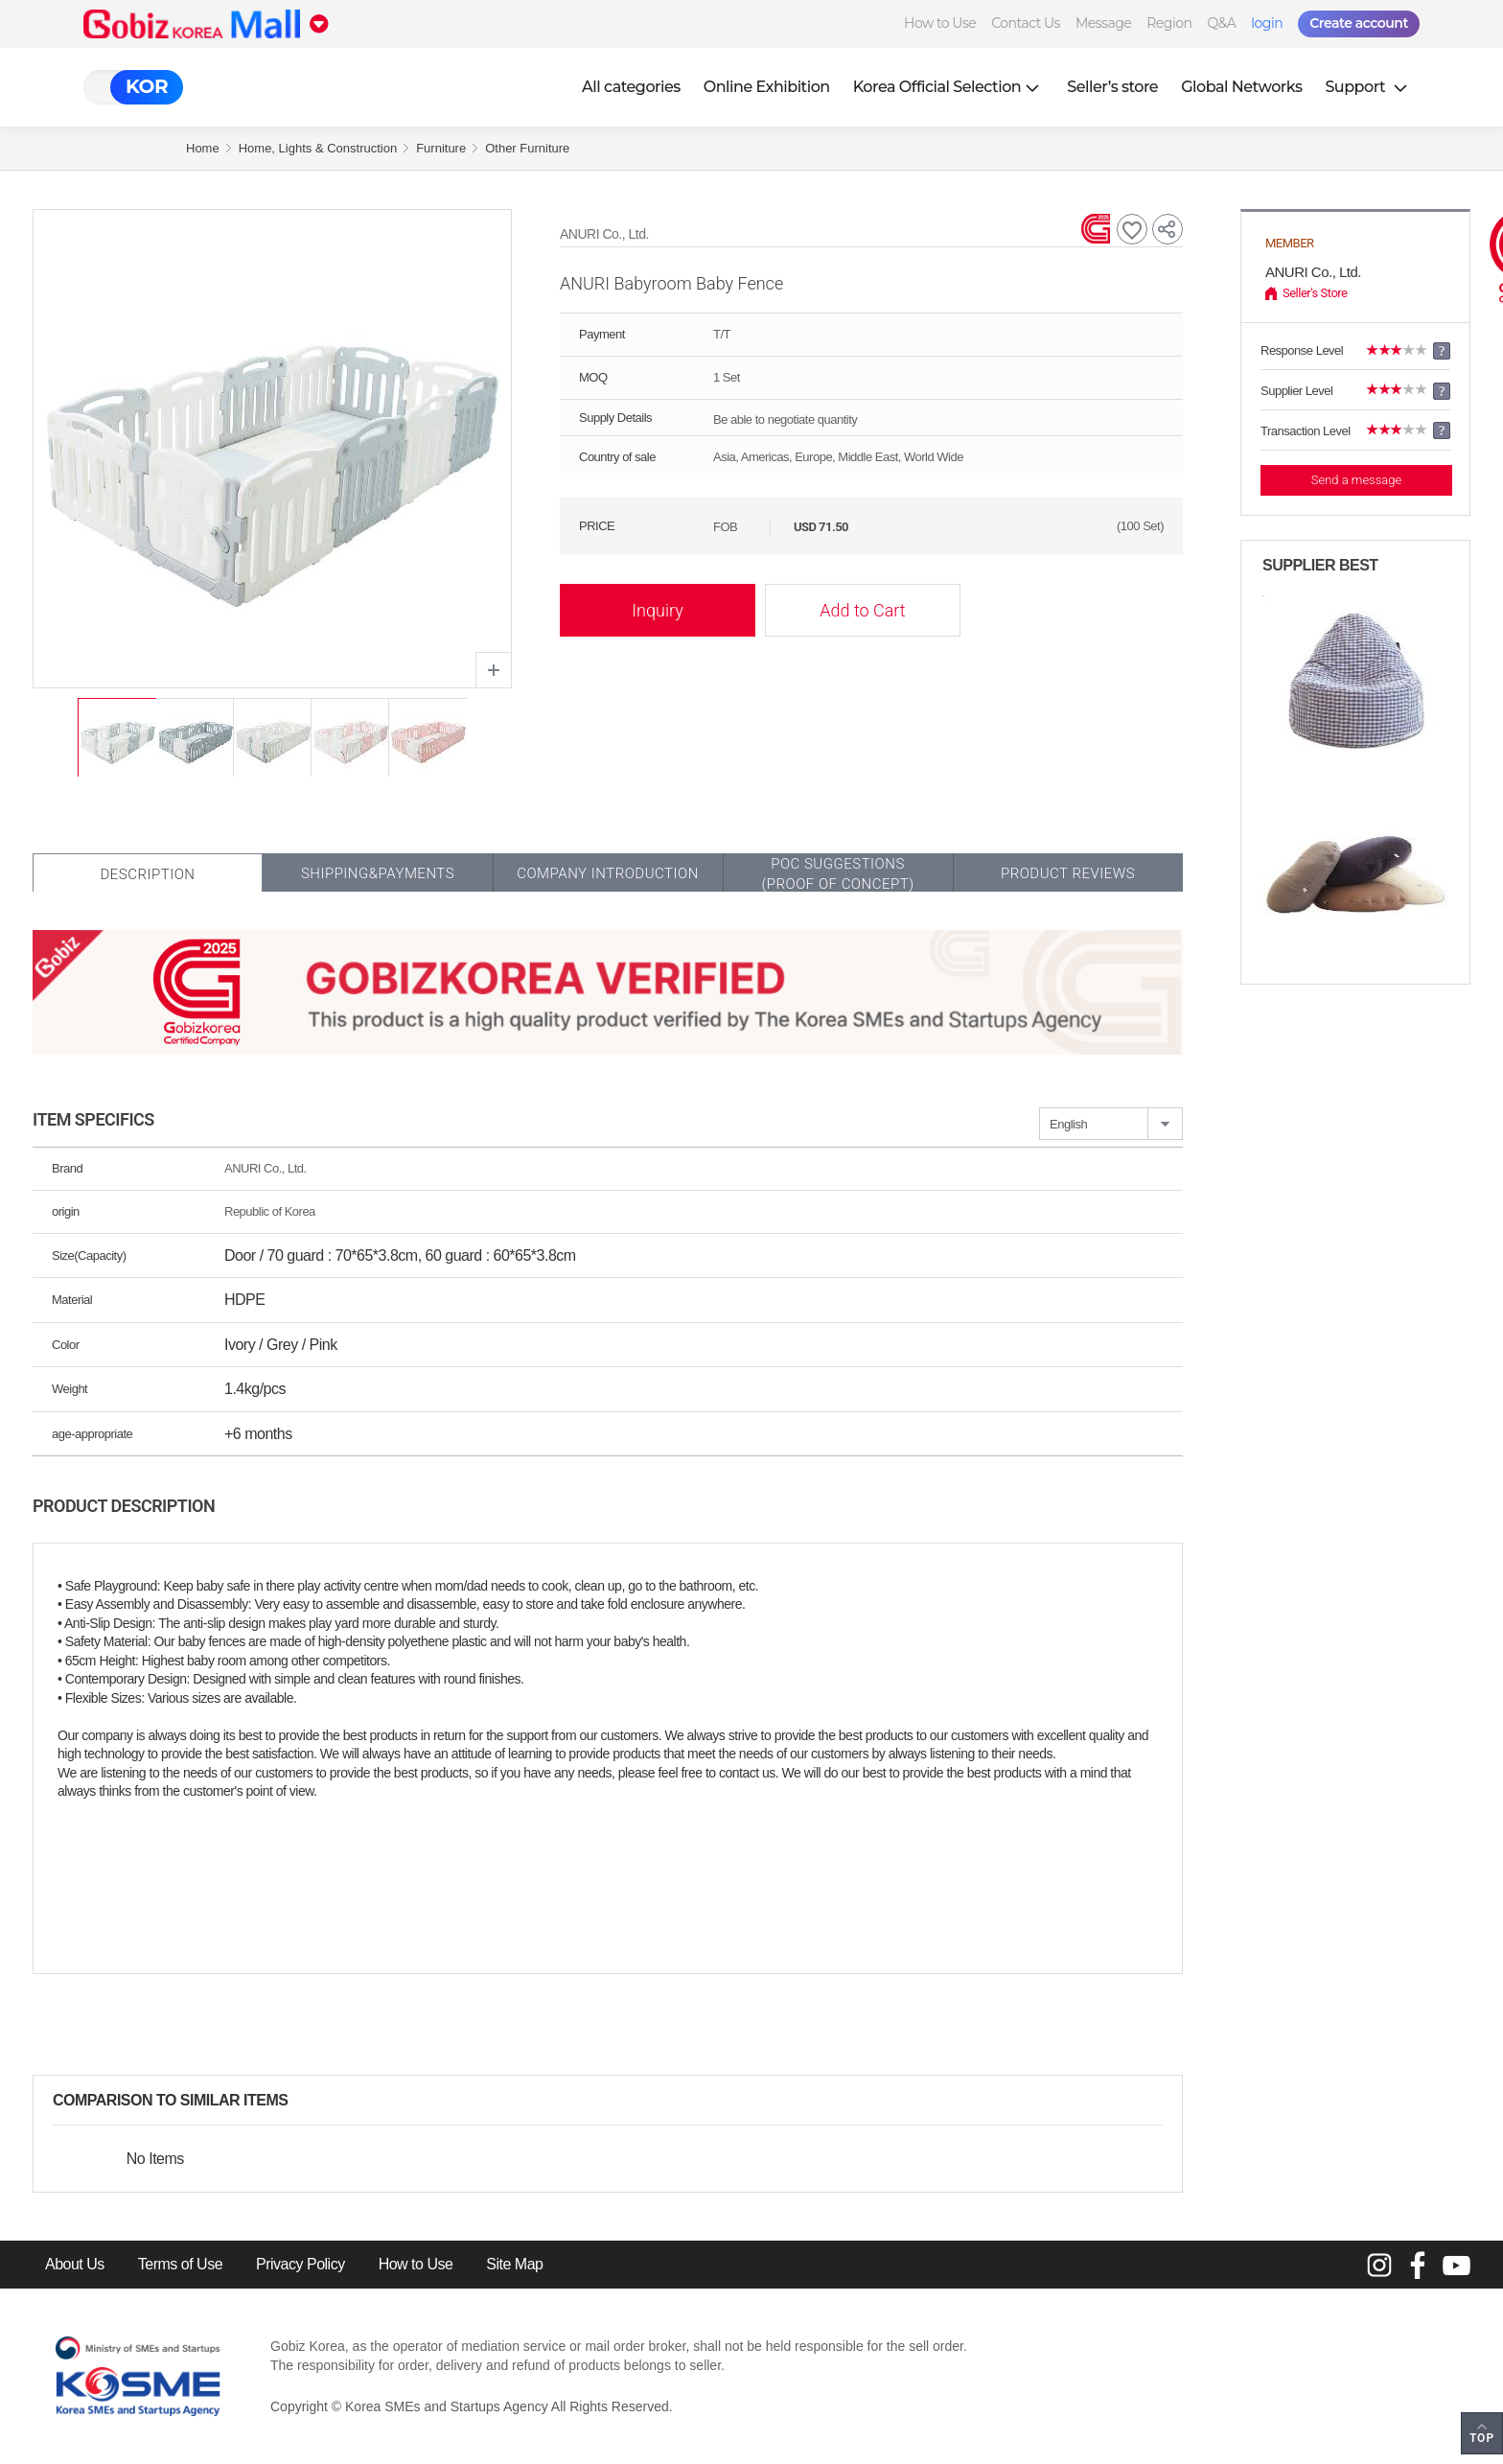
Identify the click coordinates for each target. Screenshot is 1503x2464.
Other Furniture (527, 148)
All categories (631, 87)
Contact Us (1025, 23)
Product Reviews (1068, 873)
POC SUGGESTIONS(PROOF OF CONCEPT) (837, 874)
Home (203, 148)
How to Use (940, 23)
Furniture (441, 148)
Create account (1358, 23)
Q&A (1221, 23)
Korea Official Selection (949, 87)
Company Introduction (608, 873)
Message (1103, 23)
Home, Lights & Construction (318, 148)
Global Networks (1241, 87)
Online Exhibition (767, 87)
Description (147, 874)
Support (1368, 87)
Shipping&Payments (377, 873)
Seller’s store (1112, 87)
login (1267, 23)
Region (1168, 23)
